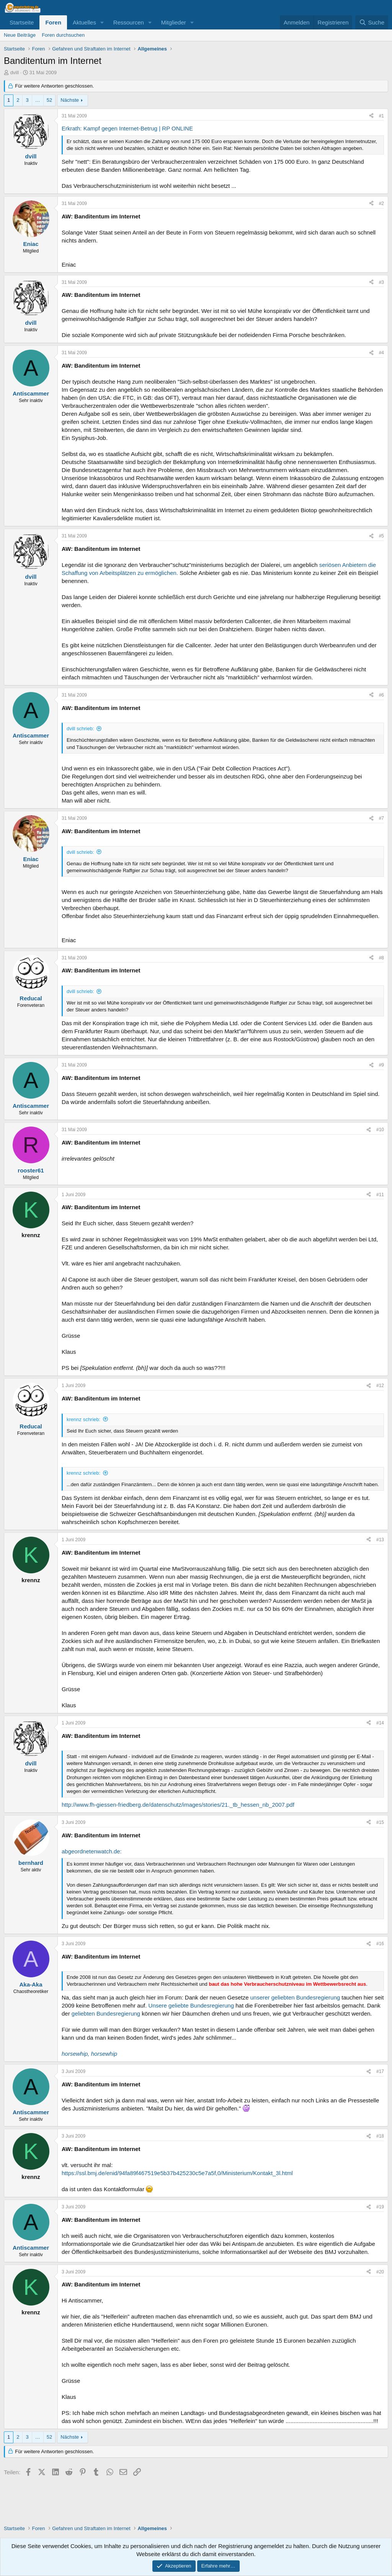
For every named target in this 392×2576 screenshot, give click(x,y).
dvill (14, 72)
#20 (380, 2272)
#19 (380, 2207)
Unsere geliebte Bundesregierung (191, 2005)
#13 (380, 1539)
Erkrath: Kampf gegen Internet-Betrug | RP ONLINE (127, 128)
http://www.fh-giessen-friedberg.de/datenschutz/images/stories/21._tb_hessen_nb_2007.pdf (178, 1804)
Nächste (69, 100)
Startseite (22, 22)
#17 (380, 2071)
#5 (381, 536)
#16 (380, 1943)
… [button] (37, 100)
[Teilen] (371, 116)
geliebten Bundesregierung (107, 2013)
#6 (381, 695)
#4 (381, 352)
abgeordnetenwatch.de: (92, 1851)
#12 (380, 1385)
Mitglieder (173, 22)
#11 (380, 1194)
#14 (380, 1723)
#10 (380, 1129)
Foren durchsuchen (63, 35)
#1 (381, 116)
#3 (381, 282)
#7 (381, 818)
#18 (380, 2136)
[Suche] (371, 22)
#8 (381, 958)
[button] (102, 22)
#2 (381, 203)
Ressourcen (128, 22)
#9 (381, 1065)
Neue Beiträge (20, 35)
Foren (53, 22)
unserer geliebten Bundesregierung (295, 1997)
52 (49, 100)
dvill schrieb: (80, 728)
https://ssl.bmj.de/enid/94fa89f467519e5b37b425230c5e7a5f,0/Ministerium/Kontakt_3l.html (177, 2173)
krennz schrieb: (83, 1419)
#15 (380, 1822)
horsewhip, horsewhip (89, 2053)
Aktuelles (84, 22)
